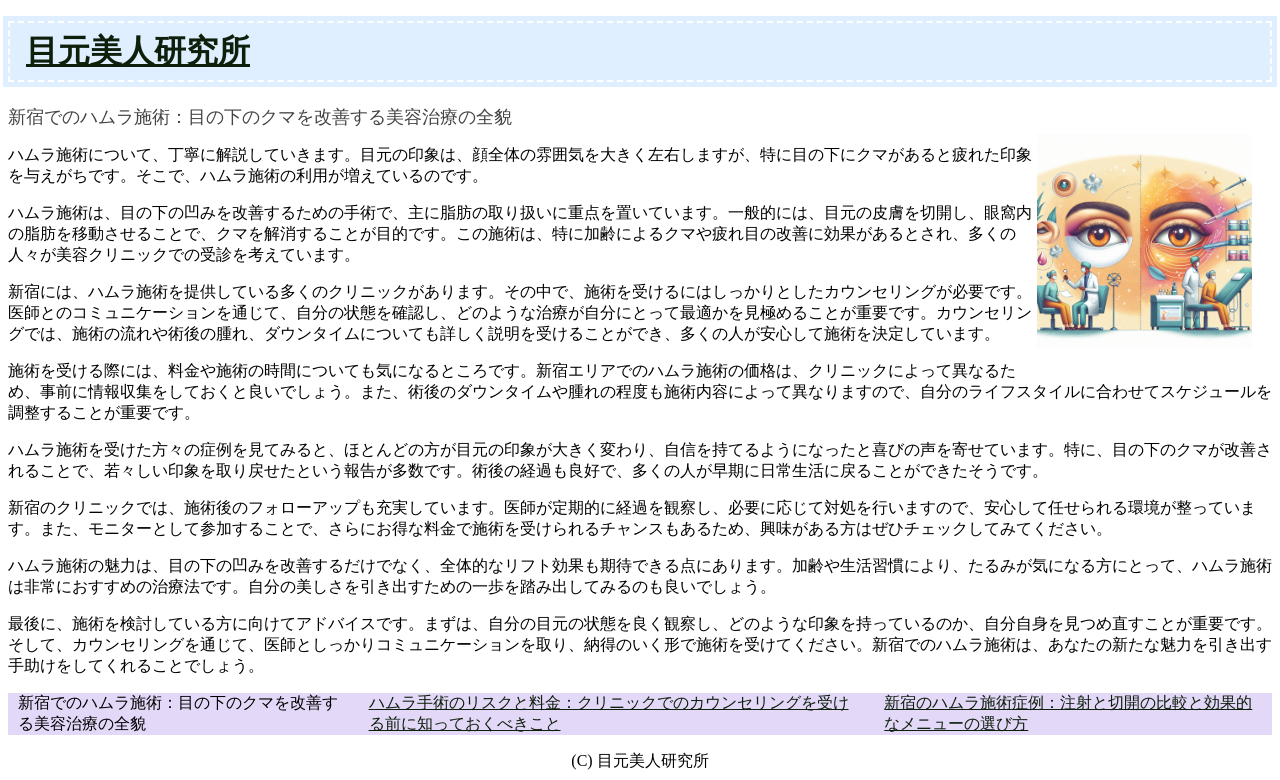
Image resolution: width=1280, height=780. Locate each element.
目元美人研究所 (138, 51)
